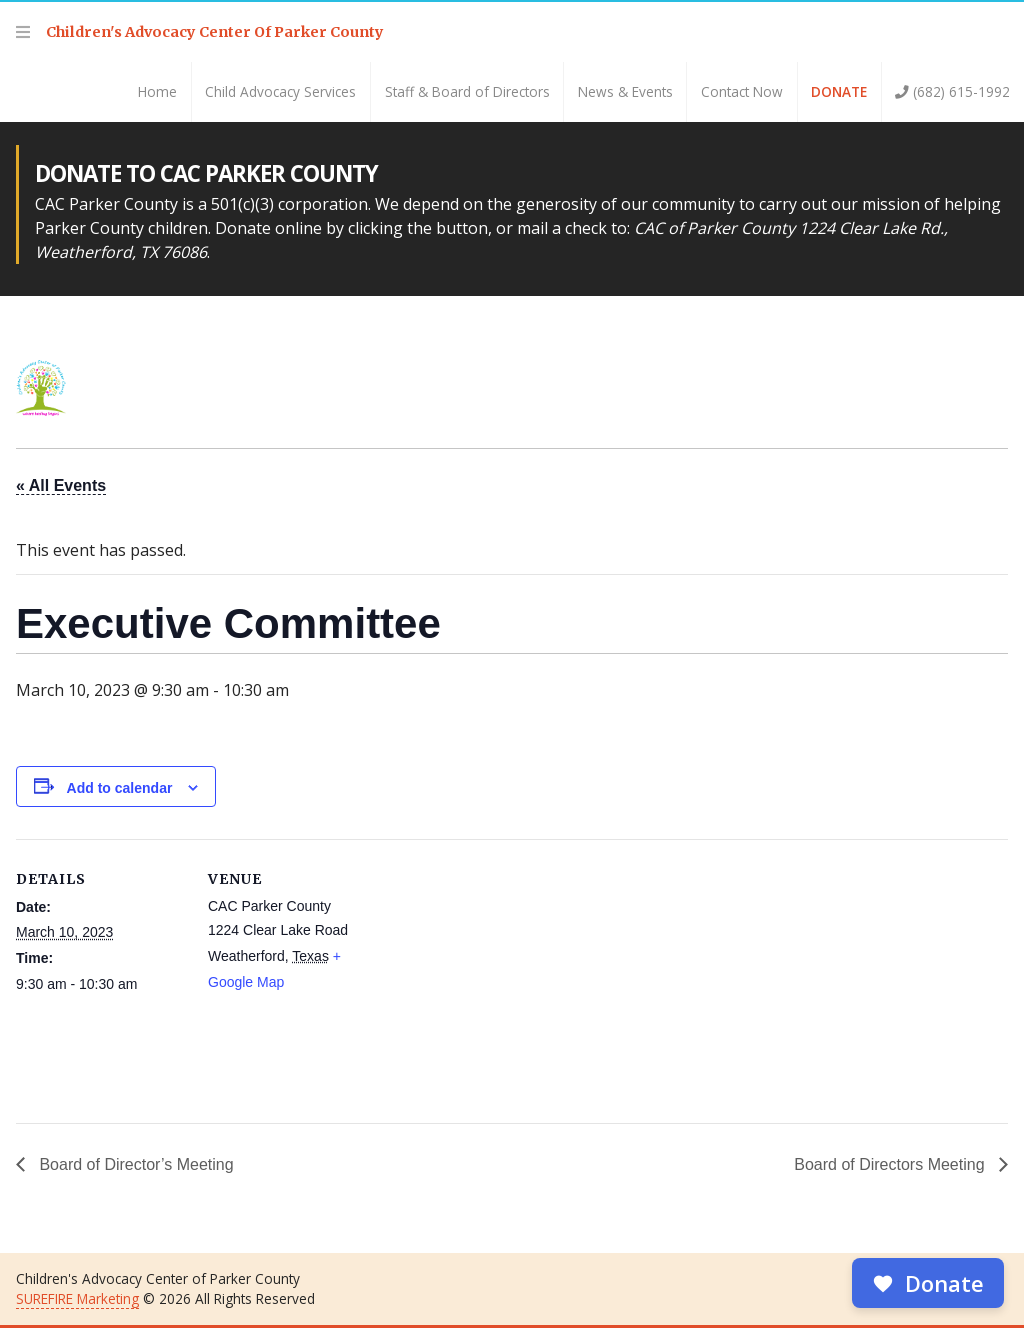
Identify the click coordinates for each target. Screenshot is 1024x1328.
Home (157, 91)
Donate (839, 91)
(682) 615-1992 (952, 91)
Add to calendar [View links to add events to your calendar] (120, 788)
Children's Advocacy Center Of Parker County (215, 32)
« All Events (61, 485)
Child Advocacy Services (280, 91)
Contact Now (742, 91)
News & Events (625, 91)
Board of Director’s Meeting (134, 1164)
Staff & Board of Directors (467, 91)
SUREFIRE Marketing (77, 1298)
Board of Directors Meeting (891, 1164)
